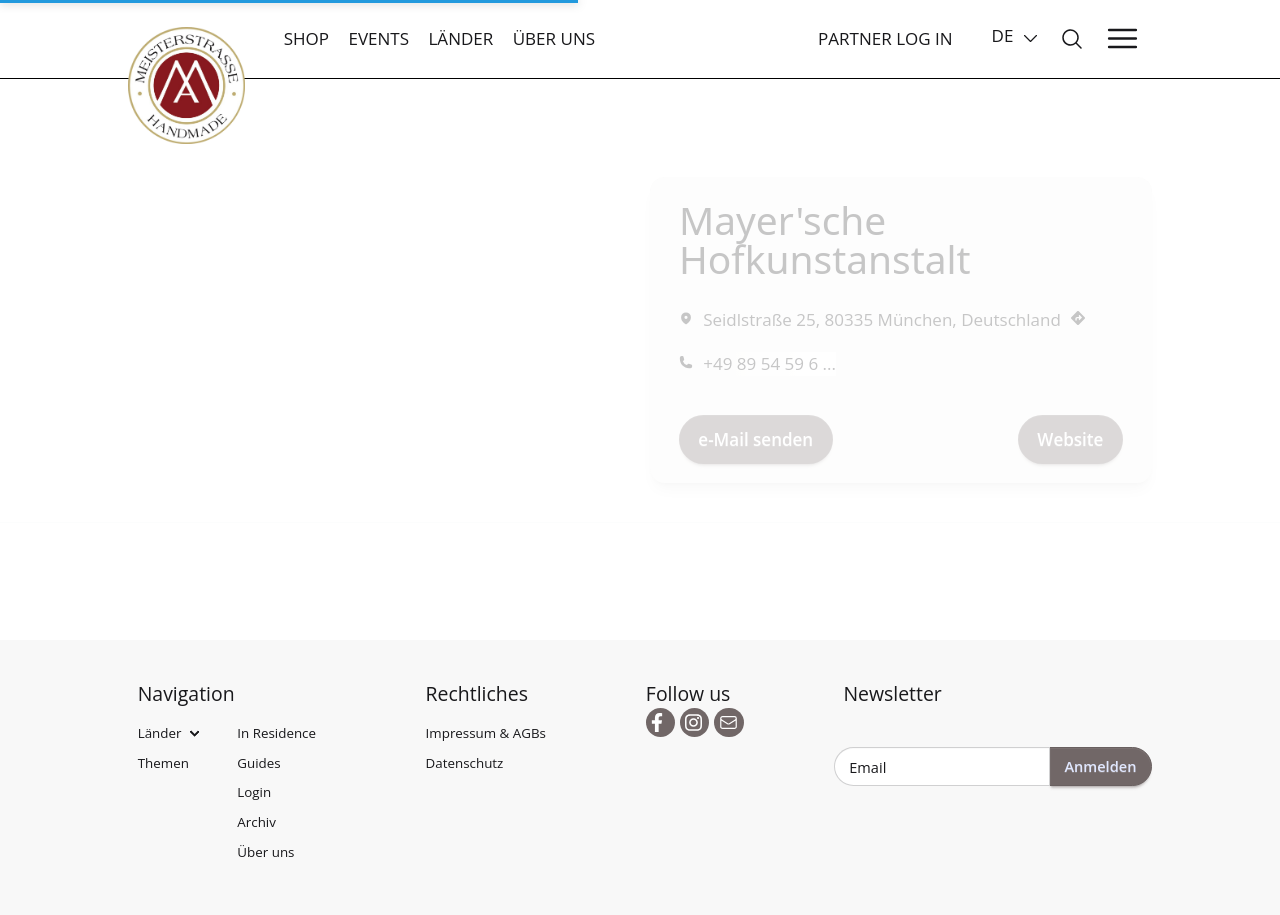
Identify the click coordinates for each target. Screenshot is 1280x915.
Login (254, 792)
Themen (163, 763)
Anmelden (1100, 766)
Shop (306, 38)
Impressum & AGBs (486, 733)
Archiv (256, 822)
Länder (460, 38)
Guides (258, 763)
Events (378, 38)
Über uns (554, 38)
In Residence (276, 733)
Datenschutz (465, 763)
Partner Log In (885, 38)
